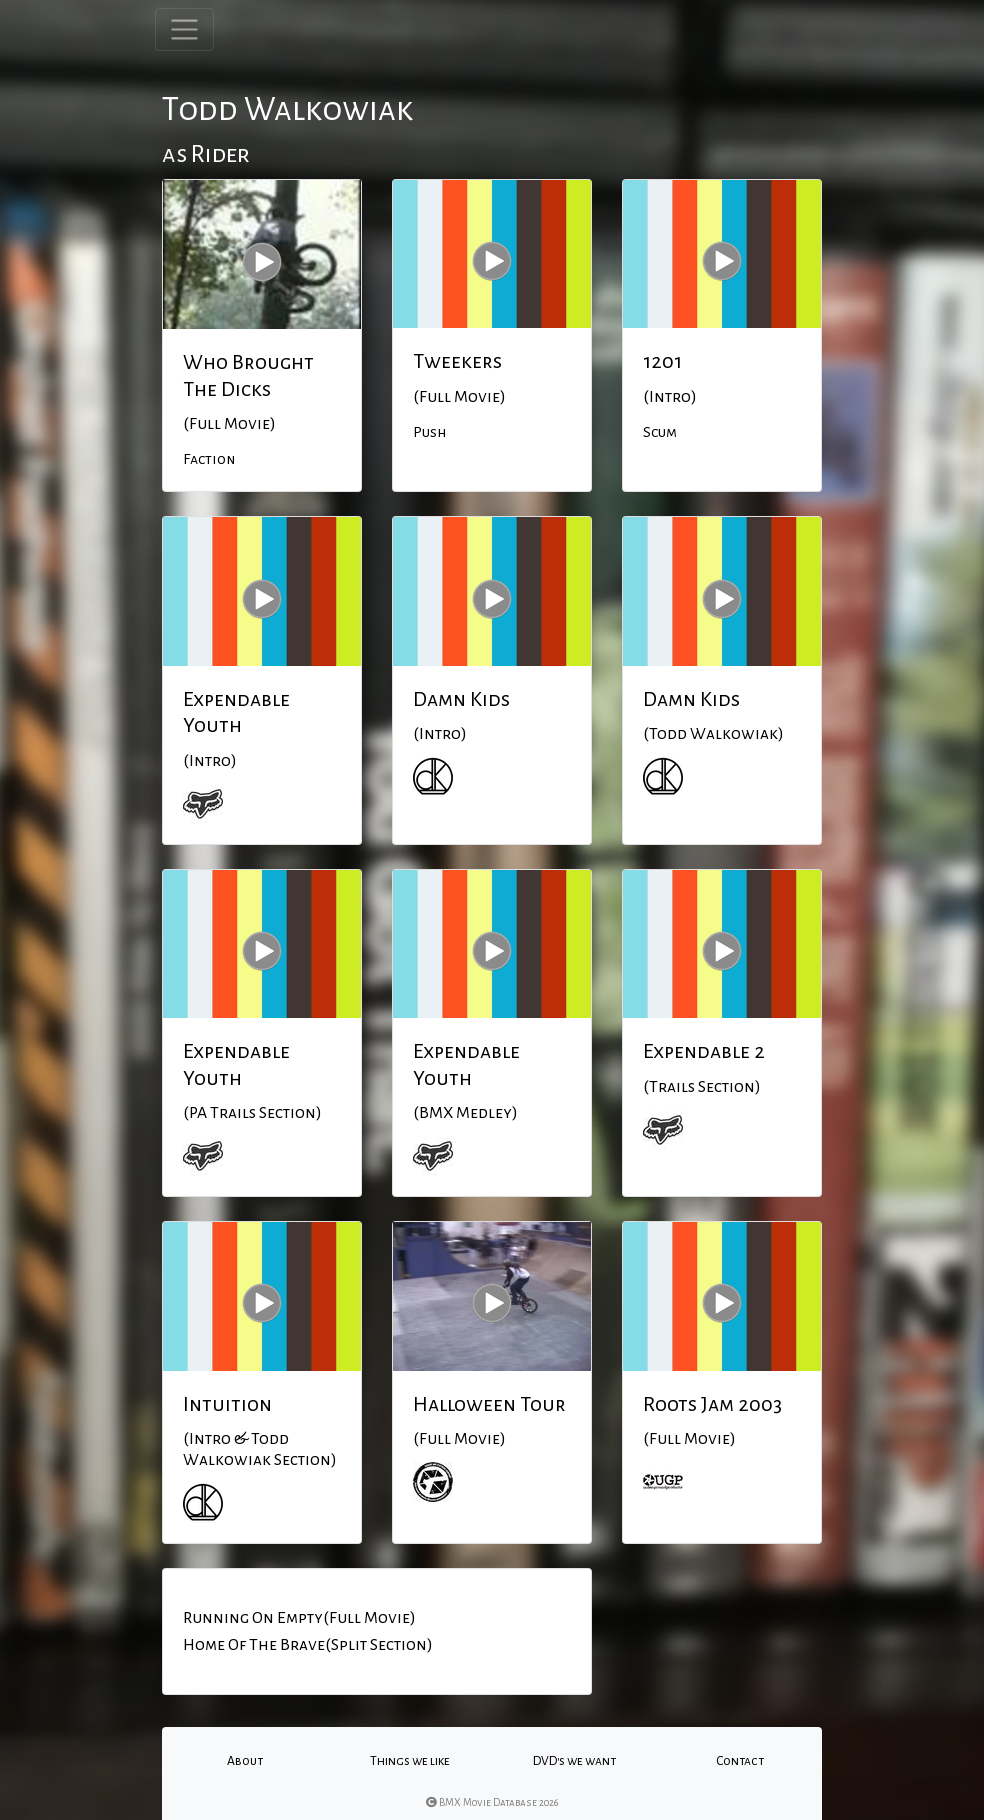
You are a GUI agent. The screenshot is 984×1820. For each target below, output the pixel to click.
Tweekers (457, 361)
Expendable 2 (704, 1051)
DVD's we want (574, 1761)
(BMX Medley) (465, 1113)
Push (429, 432)
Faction (209, 459)
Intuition (227, 1404)
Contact (740, 1761)
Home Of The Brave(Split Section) (308, 1645)
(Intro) (670, 397)
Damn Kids (461, 699)
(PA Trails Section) (252, 1113)
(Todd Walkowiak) (713, 734)
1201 (662, 361)
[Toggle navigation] (184, 29)
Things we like (410, 1761)
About (245, 1761)
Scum (660, 432)
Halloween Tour (489, 1404)
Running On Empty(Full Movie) (299, 1618)
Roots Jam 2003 (712, 1404)
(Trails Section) (702, 1087)
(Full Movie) (229, 424)
